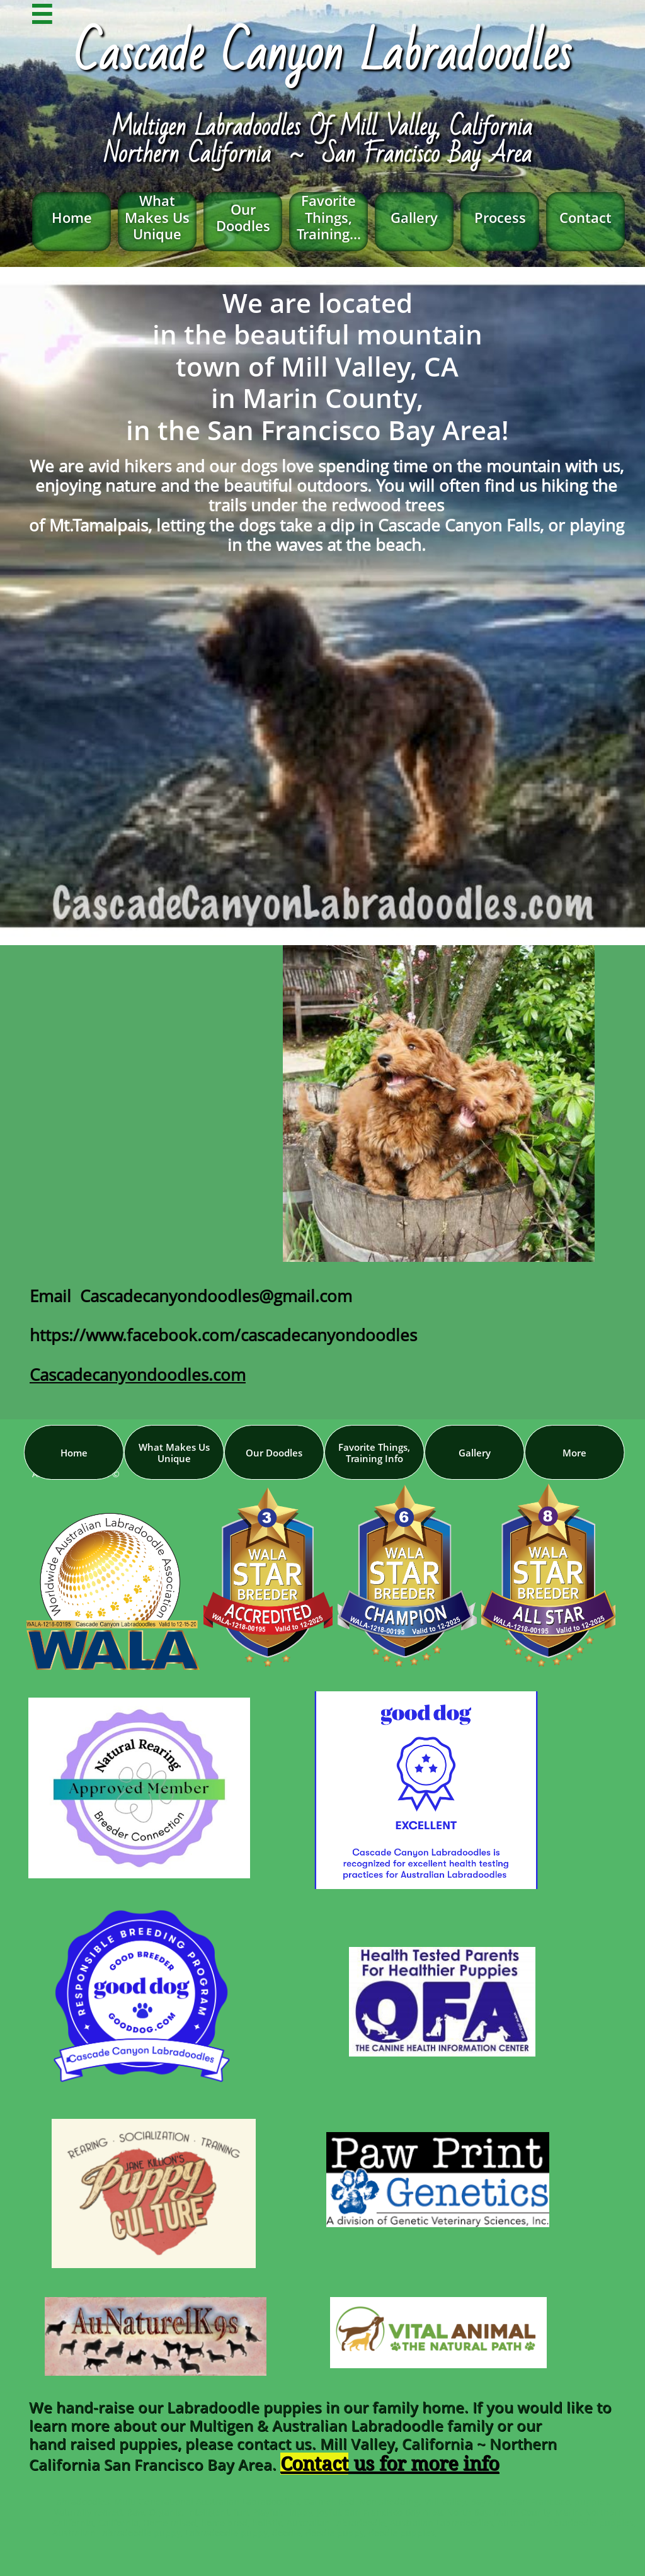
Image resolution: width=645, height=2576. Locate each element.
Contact (314, 2464)
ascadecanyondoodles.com (143, 1374)
